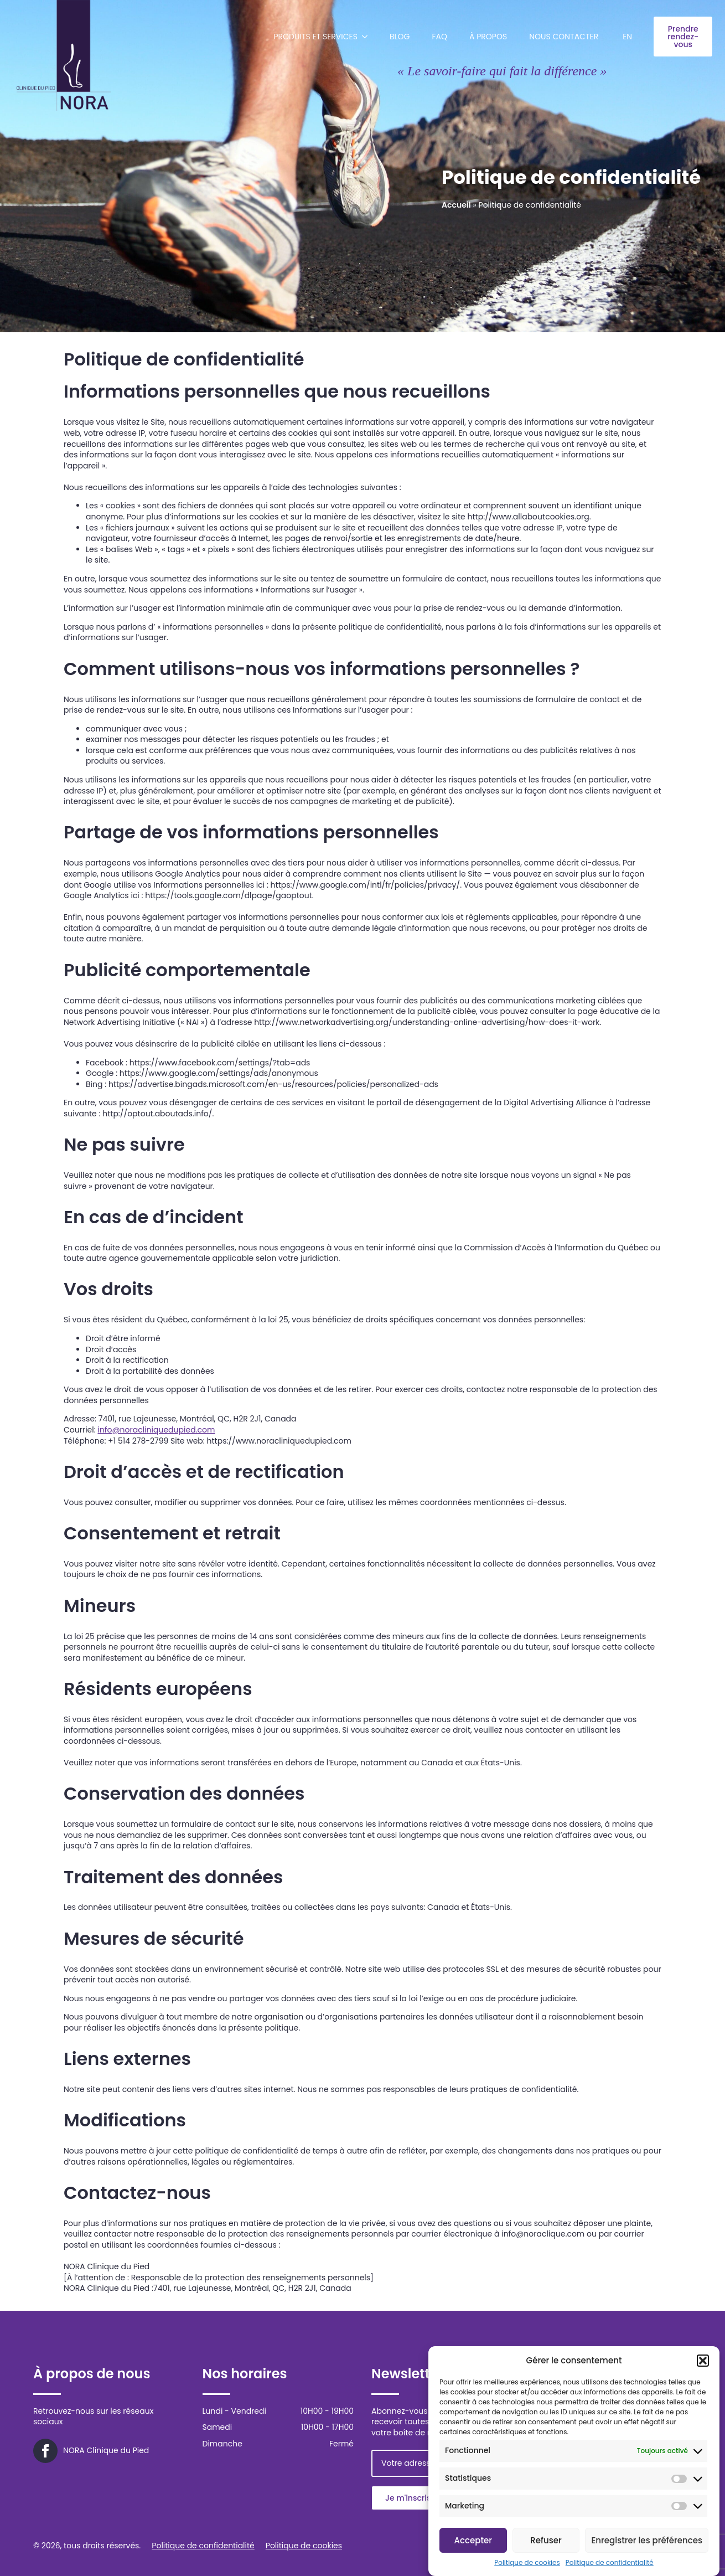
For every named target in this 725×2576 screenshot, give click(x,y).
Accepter (473, 2540)
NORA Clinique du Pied (106, 2450)
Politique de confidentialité (610, 2562)
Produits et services (316, 36)
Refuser (545, 2540)
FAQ (440, 36)
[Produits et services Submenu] (368, 36)
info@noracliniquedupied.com (156, 1429)
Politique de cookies (527, 2562)
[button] (702, 2360)
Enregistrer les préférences (646, 2540)
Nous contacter (563, 36)
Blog (400, 36)
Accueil (456, 204)
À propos (488, 36)
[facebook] (45, 2451)
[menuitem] (627, 36)
